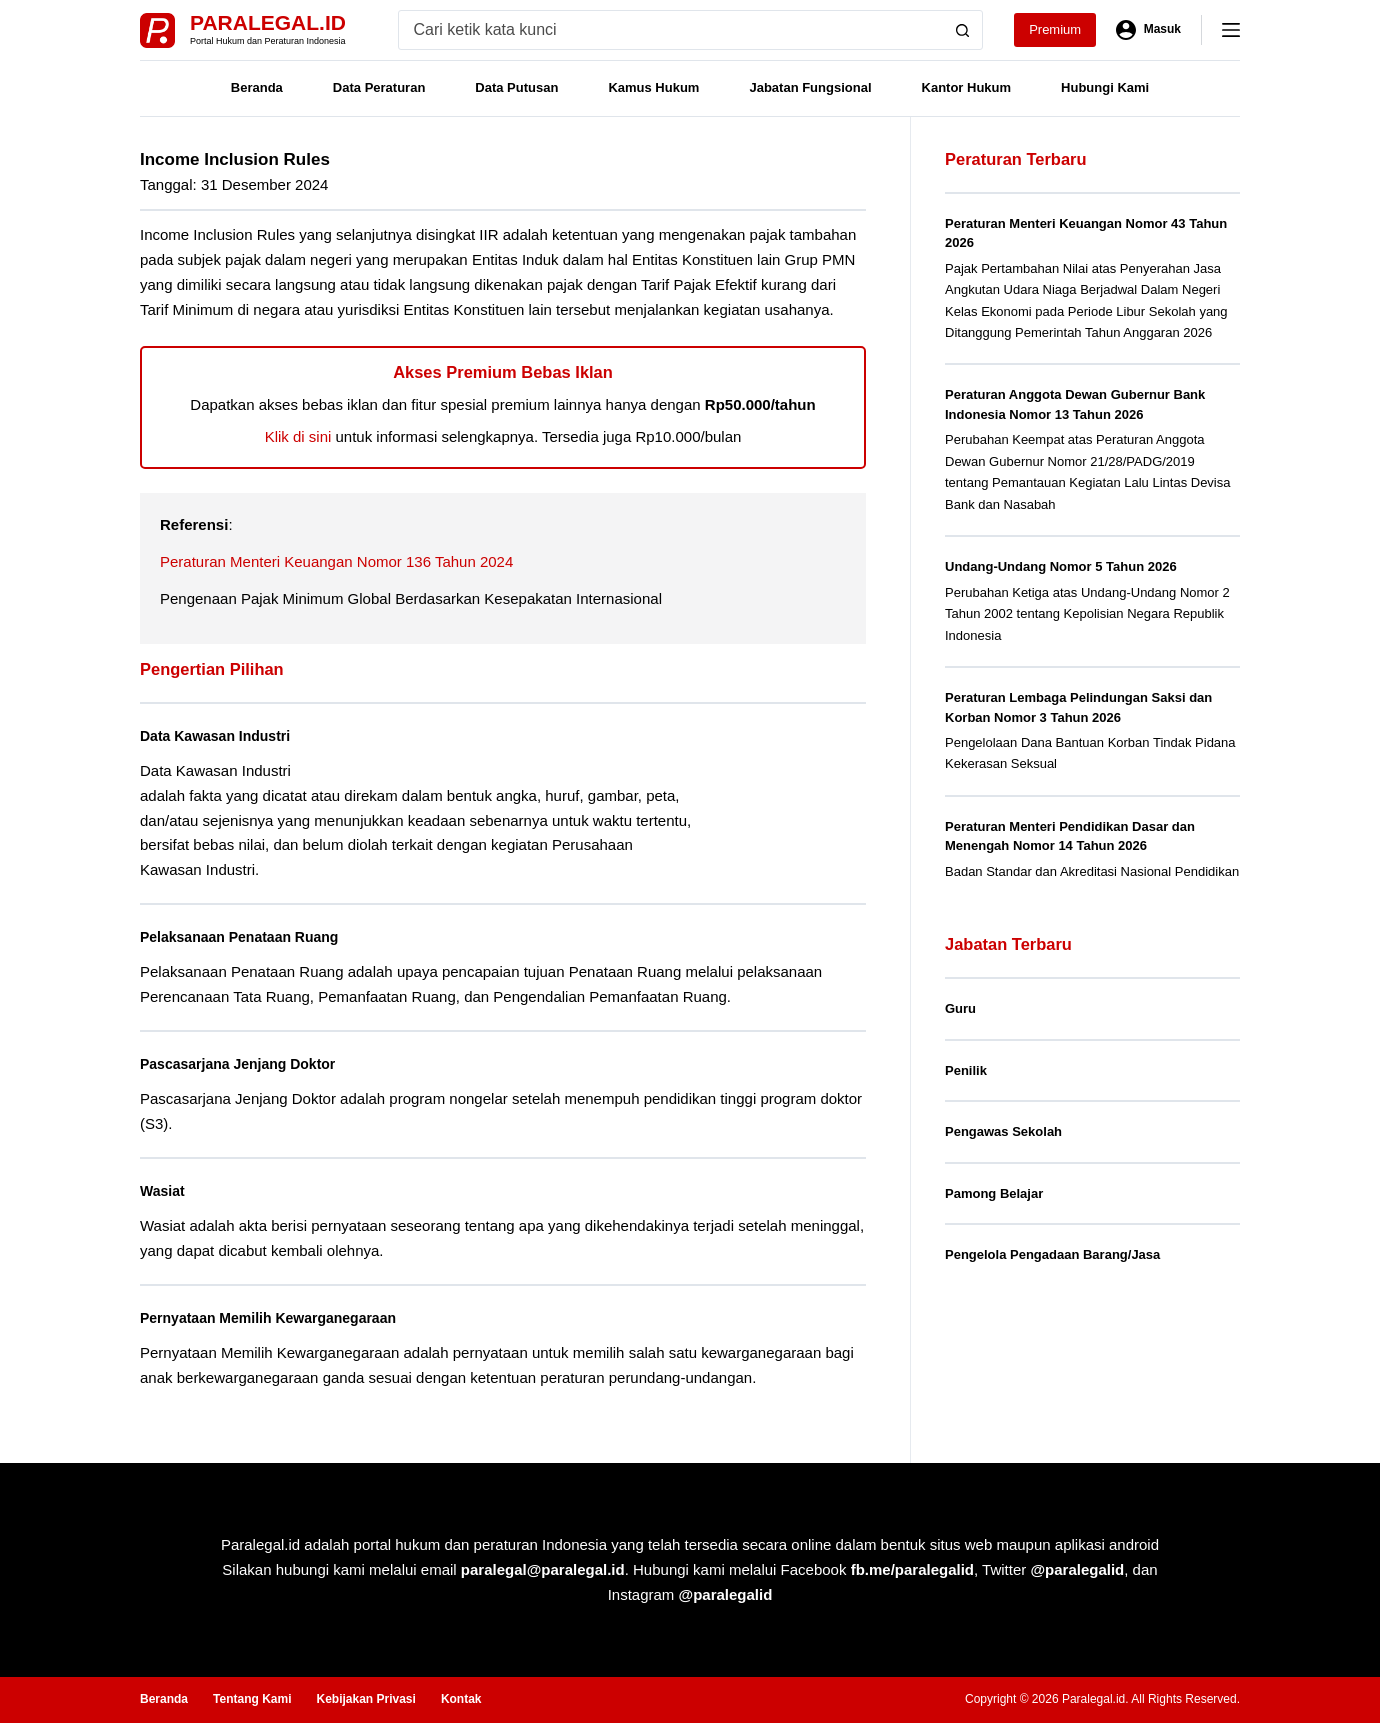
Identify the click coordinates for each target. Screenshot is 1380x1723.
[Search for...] (671, 30)
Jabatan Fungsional (810, 87)
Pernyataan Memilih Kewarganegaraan (283, 1317)
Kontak (461, 1699)
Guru (960, 1008)
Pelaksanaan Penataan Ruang (251, 936)
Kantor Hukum (967, 87)
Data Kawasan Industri (224, 735)
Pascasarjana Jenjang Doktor (249, 1063)
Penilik (966, 1070)
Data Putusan (516, 87)
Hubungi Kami (1105, 87)
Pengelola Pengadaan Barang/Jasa (1052, 1254)
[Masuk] (1148, 30)
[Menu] (1231, 30)
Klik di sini (298, 436)
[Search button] (963, 30)
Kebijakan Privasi (365, 1699)
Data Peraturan (379, 87)
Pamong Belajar (994, 1193)
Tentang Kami (252, 1699)
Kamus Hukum (653, 87)
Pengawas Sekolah (1003, 1131)
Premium (1055, 29)
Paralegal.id (268, 22)
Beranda (257, 87)
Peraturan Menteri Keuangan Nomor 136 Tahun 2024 (336, 561)
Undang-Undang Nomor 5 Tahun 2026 (1061, 566)
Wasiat (165, 1190)
